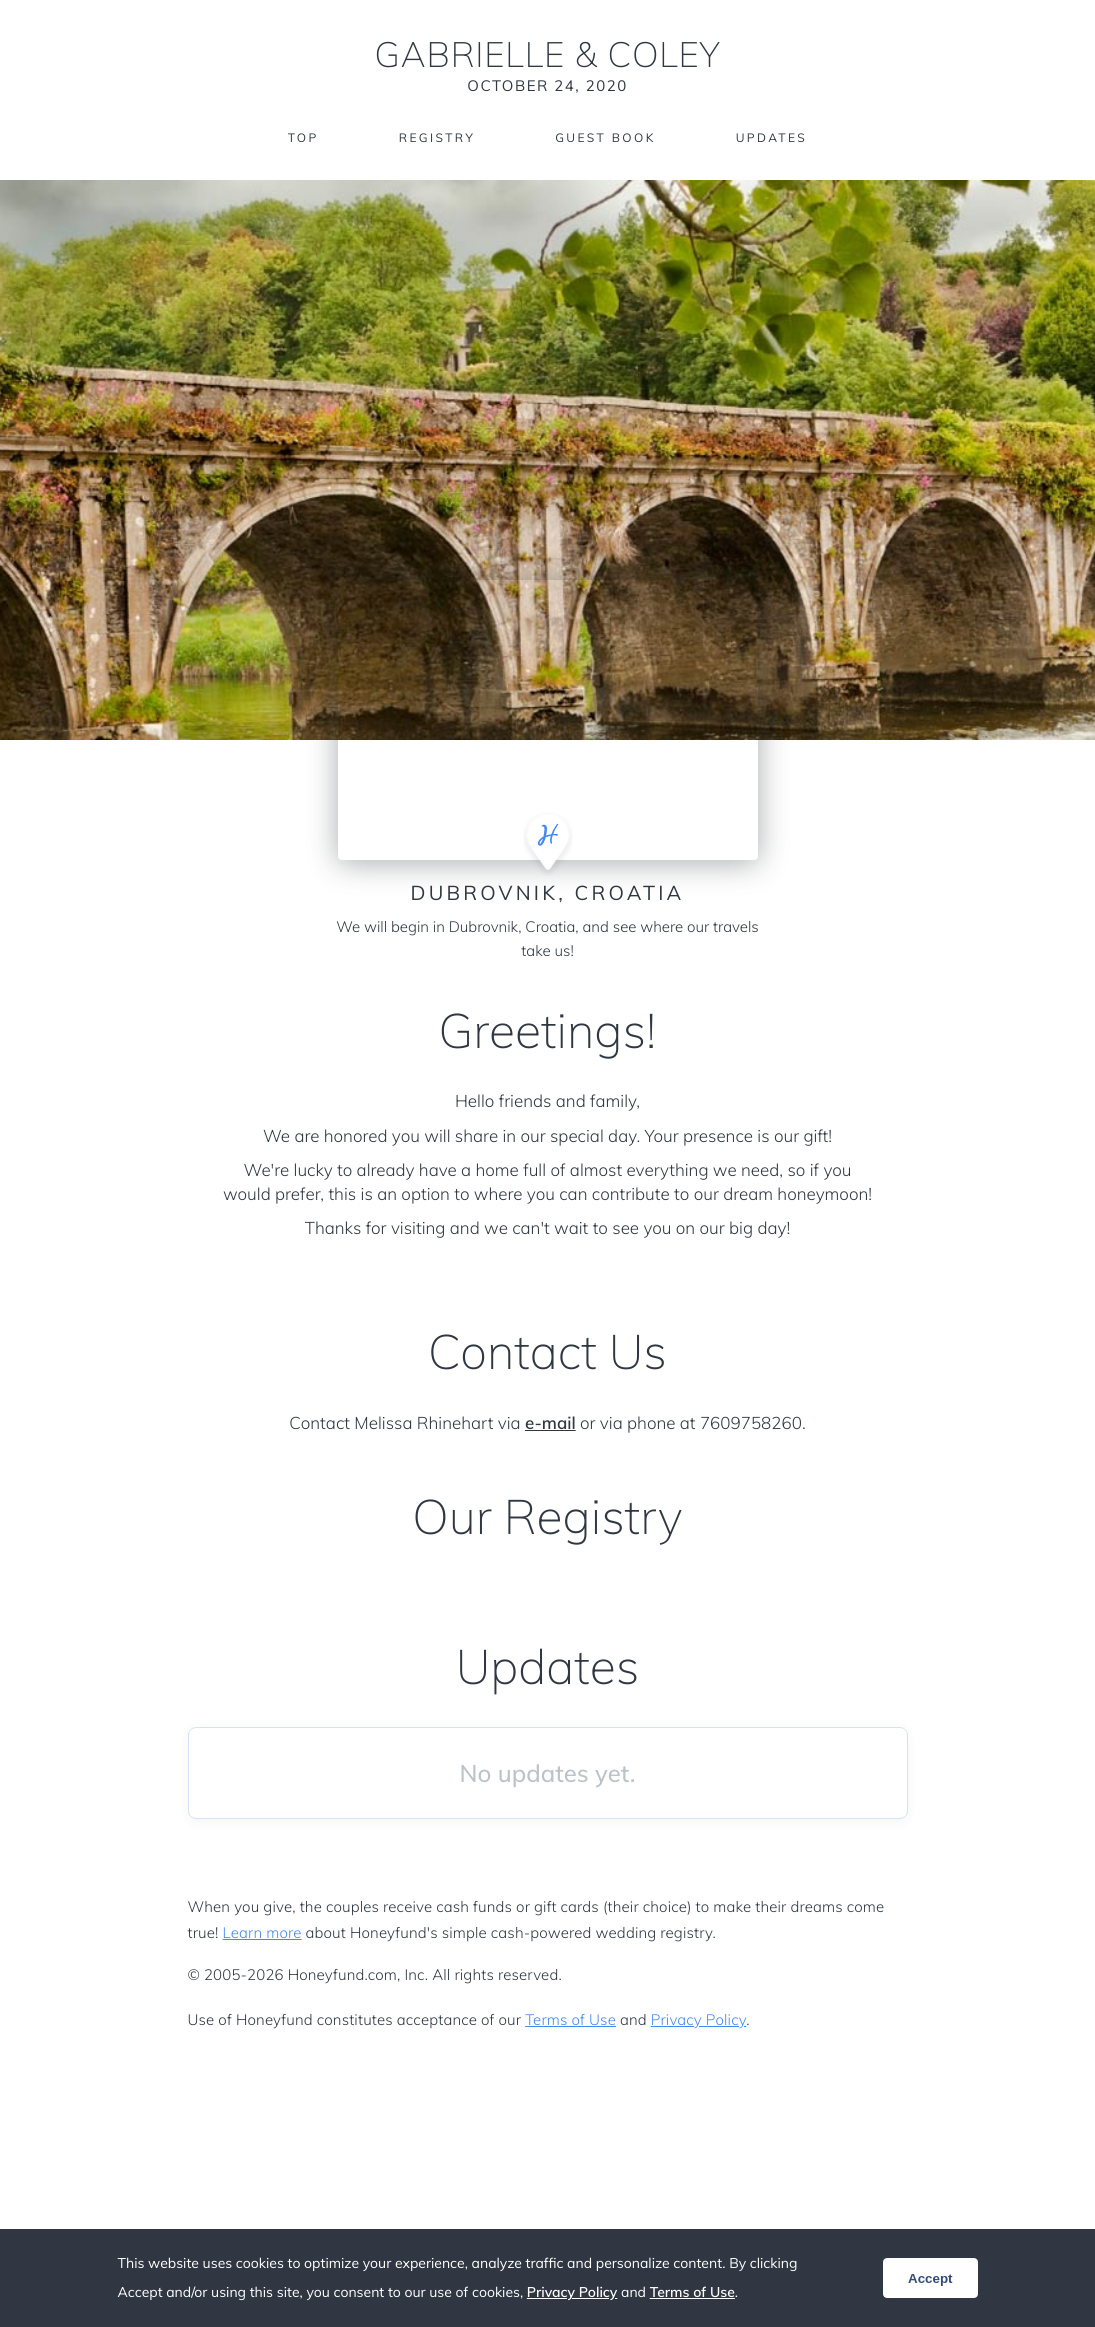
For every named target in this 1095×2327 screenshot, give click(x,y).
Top (303, 137)
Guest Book (605, 137)
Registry (437, 137)
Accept (930, 2278)
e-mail (550, 1423)
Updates (772, 137)
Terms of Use (570, 2019)
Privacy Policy (698, 2019)
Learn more (262, 1932)
